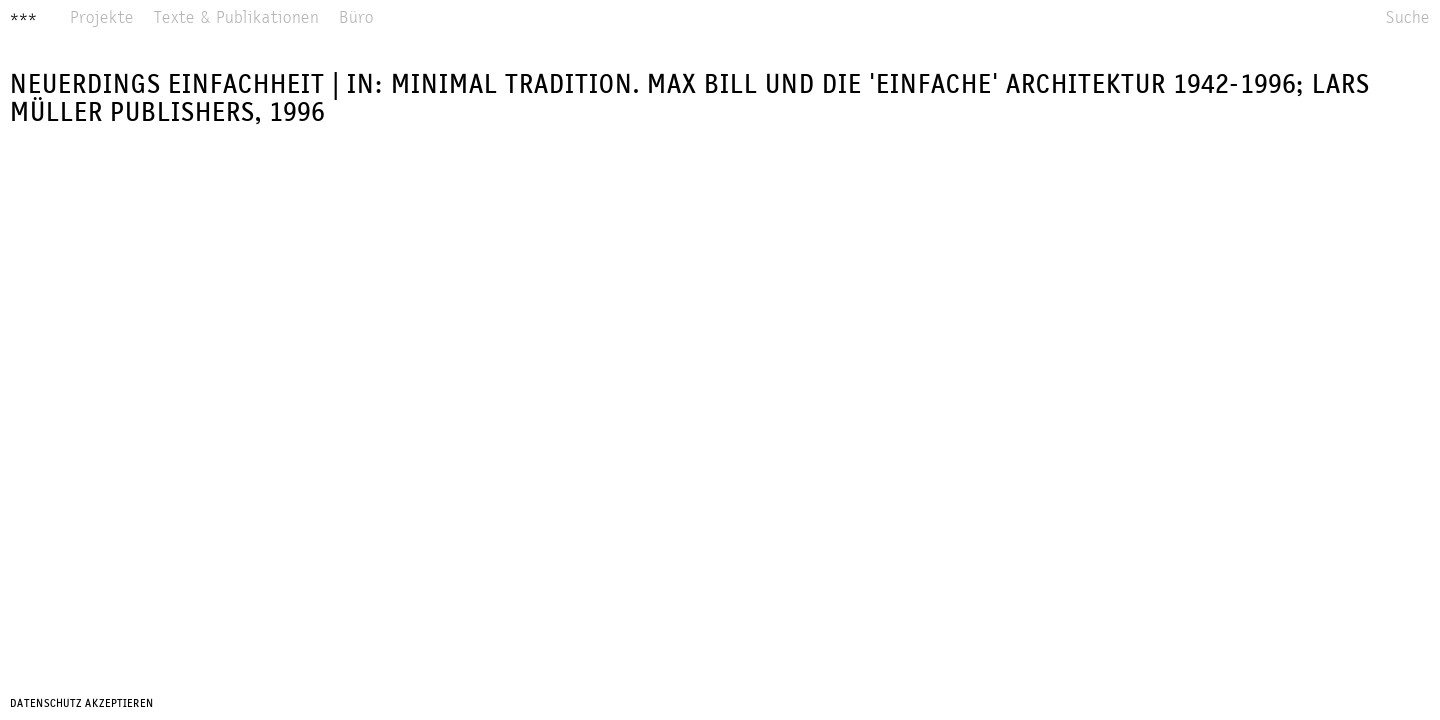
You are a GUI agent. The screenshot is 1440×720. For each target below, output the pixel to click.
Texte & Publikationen (236, 18)
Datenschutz (46, 704)
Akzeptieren (119, 704)
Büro (356, 18)
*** (23, 19)
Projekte (102, 18)
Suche (1408, 18)
